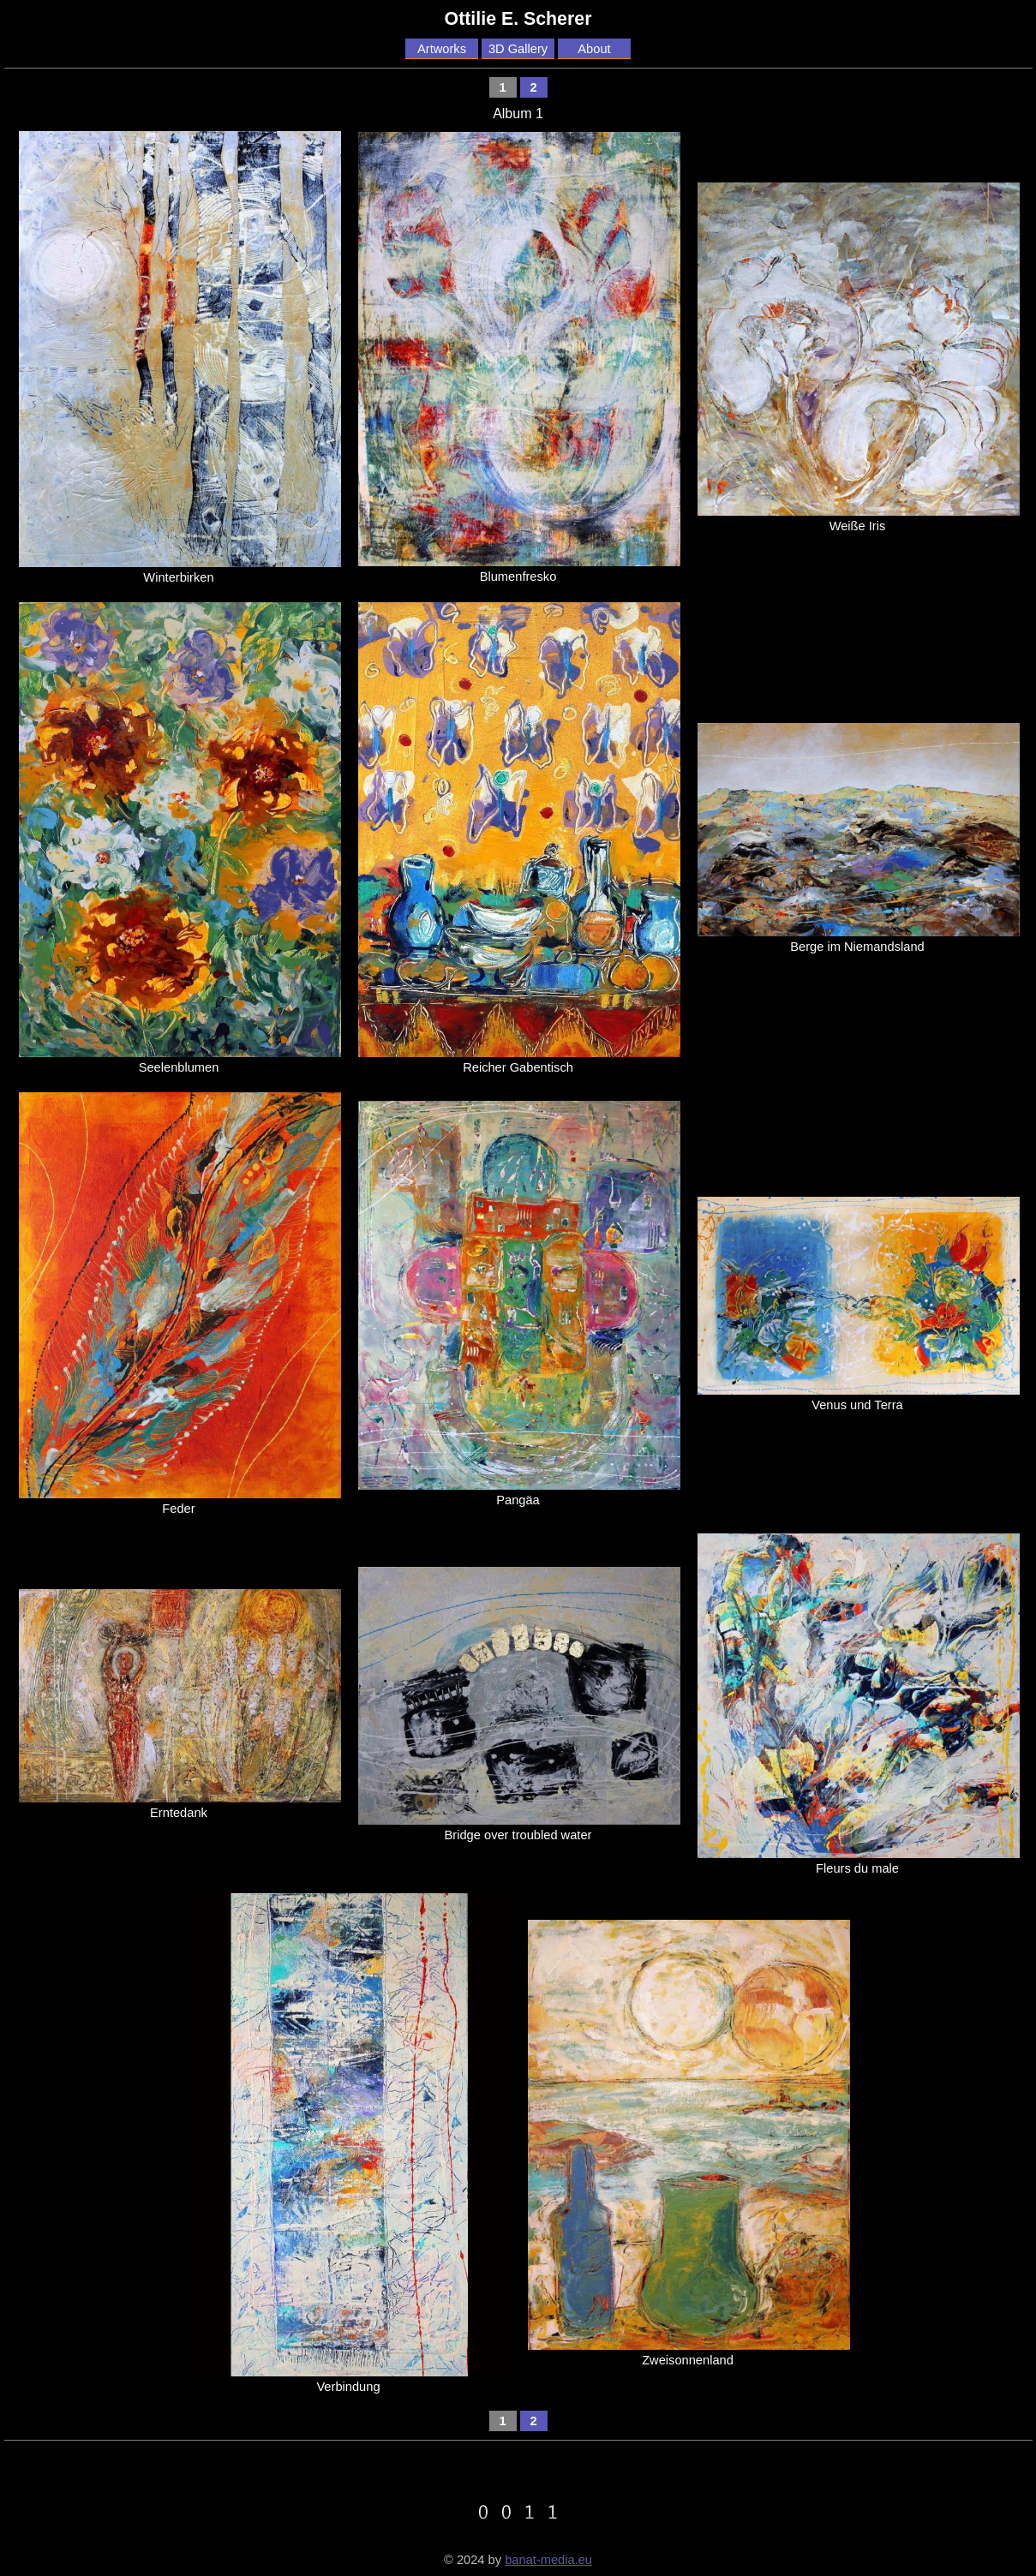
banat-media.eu (548, 2560)
